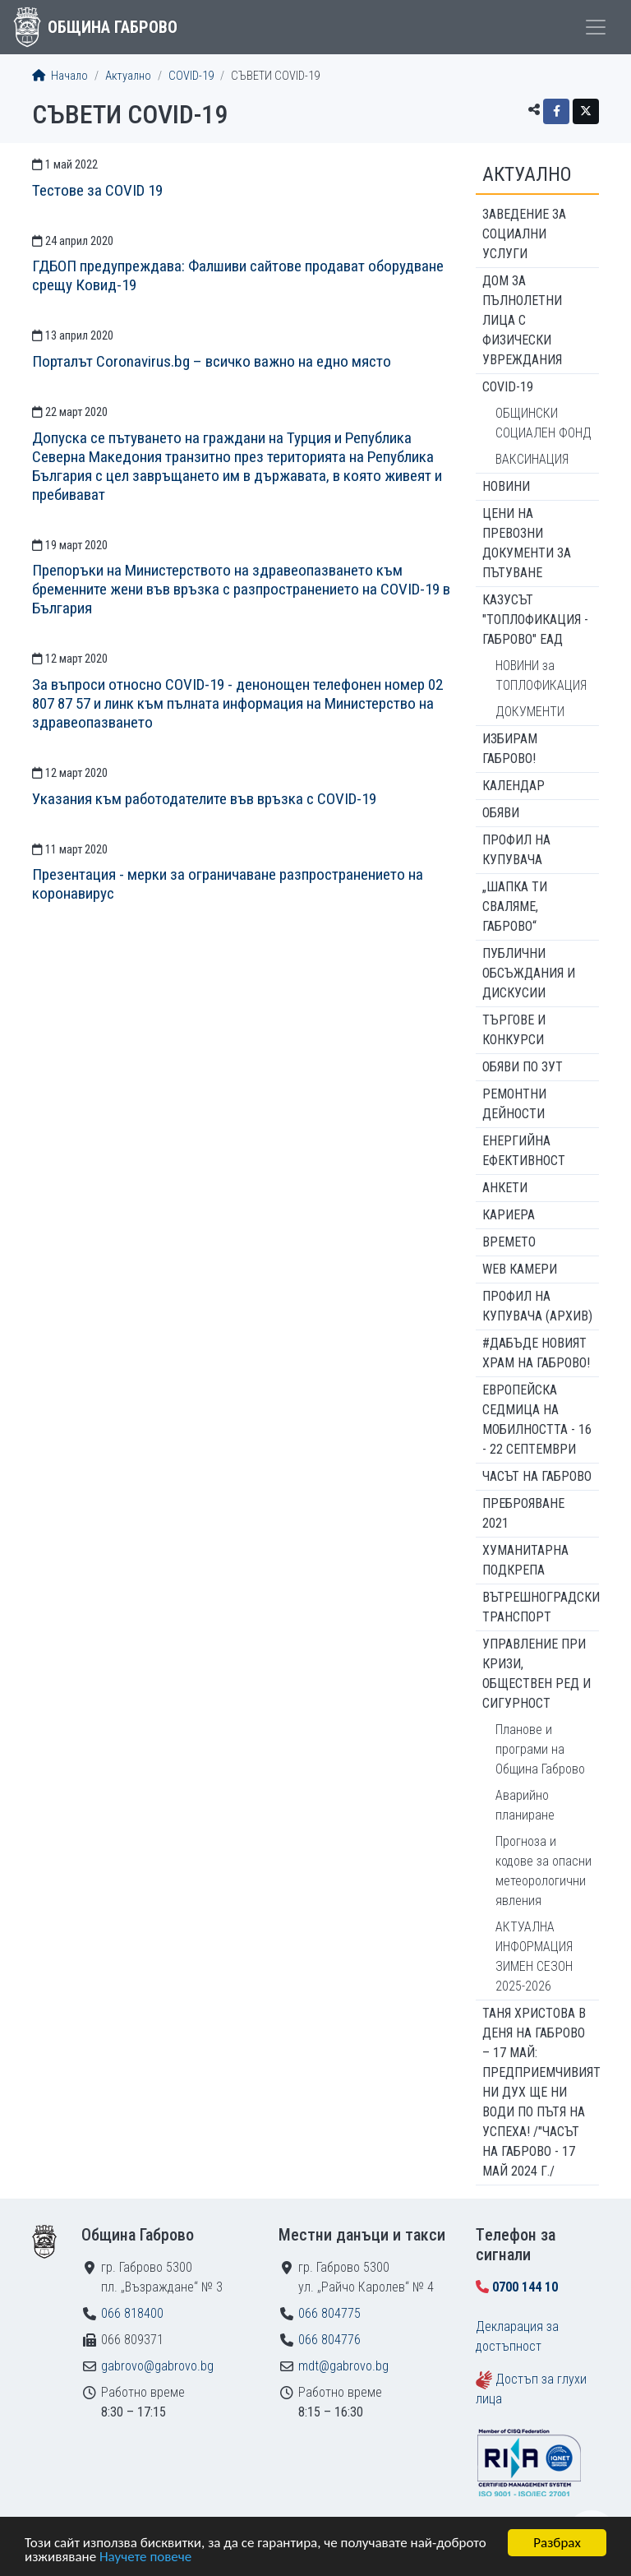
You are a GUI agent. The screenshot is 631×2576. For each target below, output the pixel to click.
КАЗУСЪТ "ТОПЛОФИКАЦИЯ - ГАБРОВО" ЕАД (535, 619)
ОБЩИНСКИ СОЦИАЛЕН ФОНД (543, 423)
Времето (509, 1242)
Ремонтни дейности (514, 1104)
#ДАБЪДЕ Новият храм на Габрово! (536, 1353)
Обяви (500, 813)
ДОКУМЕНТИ (529, 711)
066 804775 (329, 2313)
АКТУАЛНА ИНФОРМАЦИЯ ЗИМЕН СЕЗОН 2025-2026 (534, 1956)
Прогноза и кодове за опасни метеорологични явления (543, 1871)
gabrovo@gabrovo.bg (157, 2366)
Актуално (128, 76)
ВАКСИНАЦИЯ (532, 459)
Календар (513, 785)
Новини (506, 486)
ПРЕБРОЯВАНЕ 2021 (523, 1513)
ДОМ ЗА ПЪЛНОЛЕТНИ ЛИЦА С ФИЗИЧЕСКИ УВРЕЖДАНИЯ (522, 320)
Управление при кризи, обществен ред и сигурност (536, 1673)
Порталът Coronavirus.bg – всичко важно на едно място (211, 361)
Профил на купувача (516, 849)
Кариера (508, 1215)
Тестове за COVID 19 (97, 190)
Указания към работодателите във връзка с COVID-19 (204, 798)
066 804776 (329, 2339)
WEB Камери (519, 1269)
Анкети (504, 1188)
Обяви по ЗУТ (522, 1067)
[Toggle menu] (595, 27)
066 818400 (132, 2313)
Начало (60, 76)
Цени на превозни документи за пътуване (526, 543)
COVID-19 (191, 76)
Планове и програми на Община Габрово (540, 1749)
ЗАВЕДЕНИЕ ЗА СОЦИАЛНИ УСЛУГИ (524, 233)
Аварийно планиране (525, 1805)
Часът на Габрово (537, 1476)
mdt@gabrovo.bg (343, 2366)
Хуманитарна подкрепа (525, 1560)
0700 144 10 (525, 2287)
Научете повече (145, 2557)
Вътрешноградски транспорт (540, 1607)
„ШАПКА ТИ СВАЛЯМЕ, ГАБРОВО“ (514, 906)
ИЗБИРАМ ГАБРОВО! (509, 748)
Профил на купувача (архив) (537, 1306)
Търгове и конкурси (514, 1030)
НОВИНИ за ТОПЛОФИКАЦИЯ (541, 675)
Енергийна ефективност (523, 1150)
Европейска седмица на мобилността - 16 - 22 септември (537, 1419)
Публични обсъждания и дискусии (528, 973)
